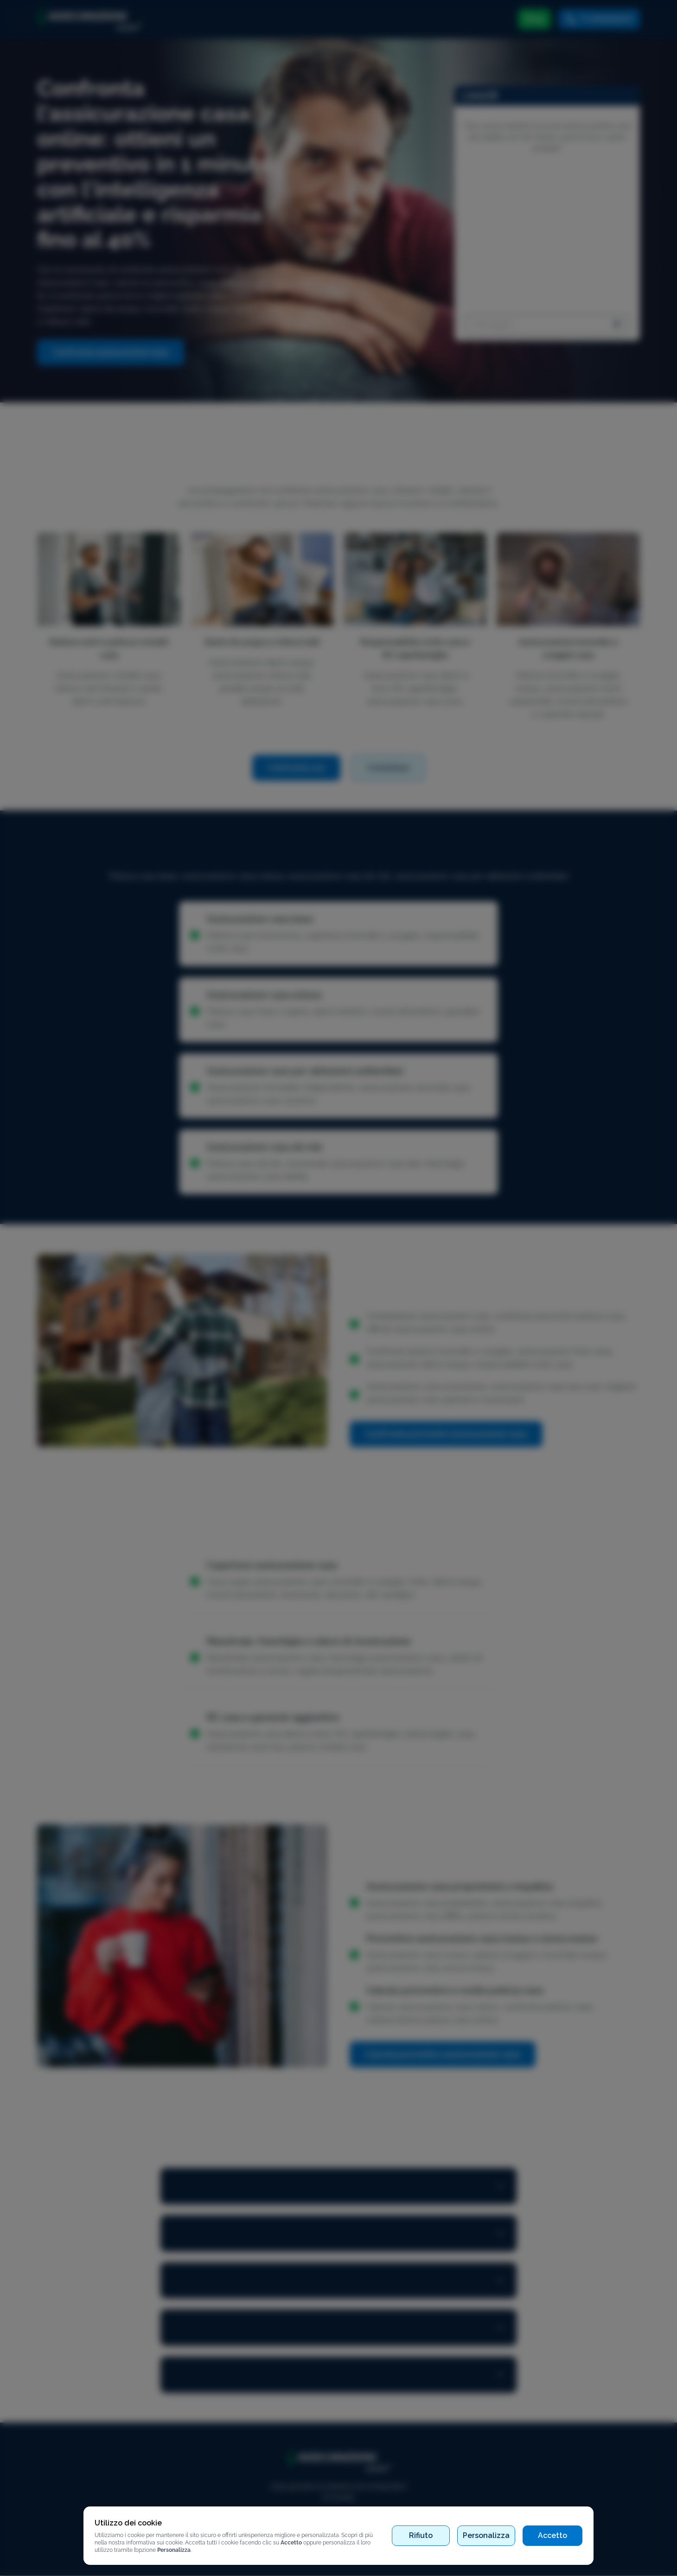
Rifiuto (421, 2535)
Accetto (552, 2535)
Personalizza (486, 2535)
